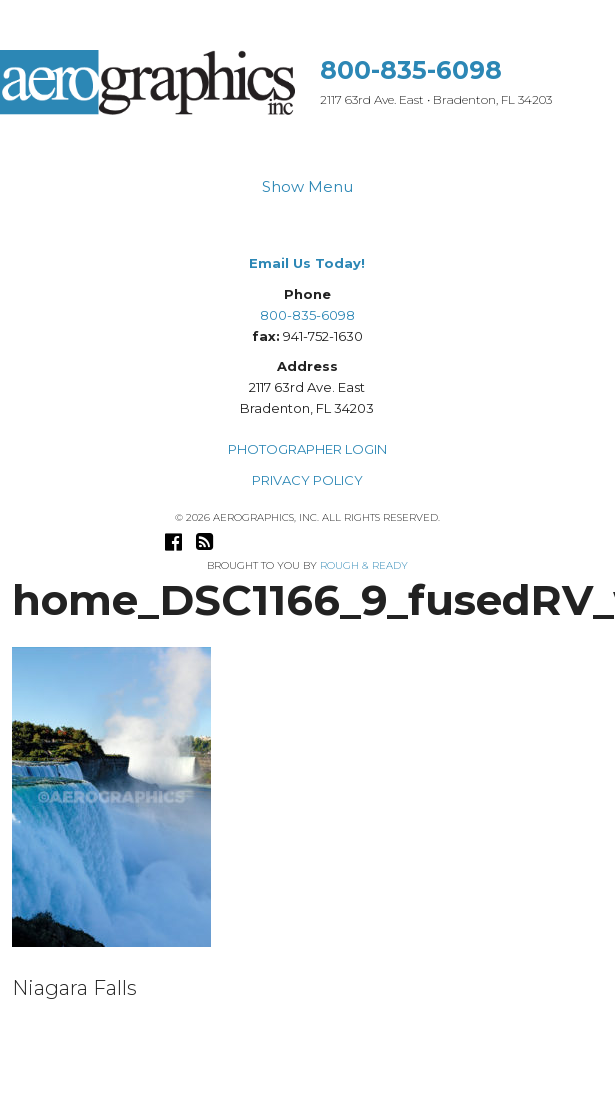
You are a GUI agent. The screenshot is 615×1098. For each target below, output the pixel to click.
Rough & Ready (364, 565)
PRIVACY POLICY (307, 480)
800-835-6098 (411, 70)
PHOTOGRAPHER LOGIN (307, 449)
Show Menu (307, 186)
